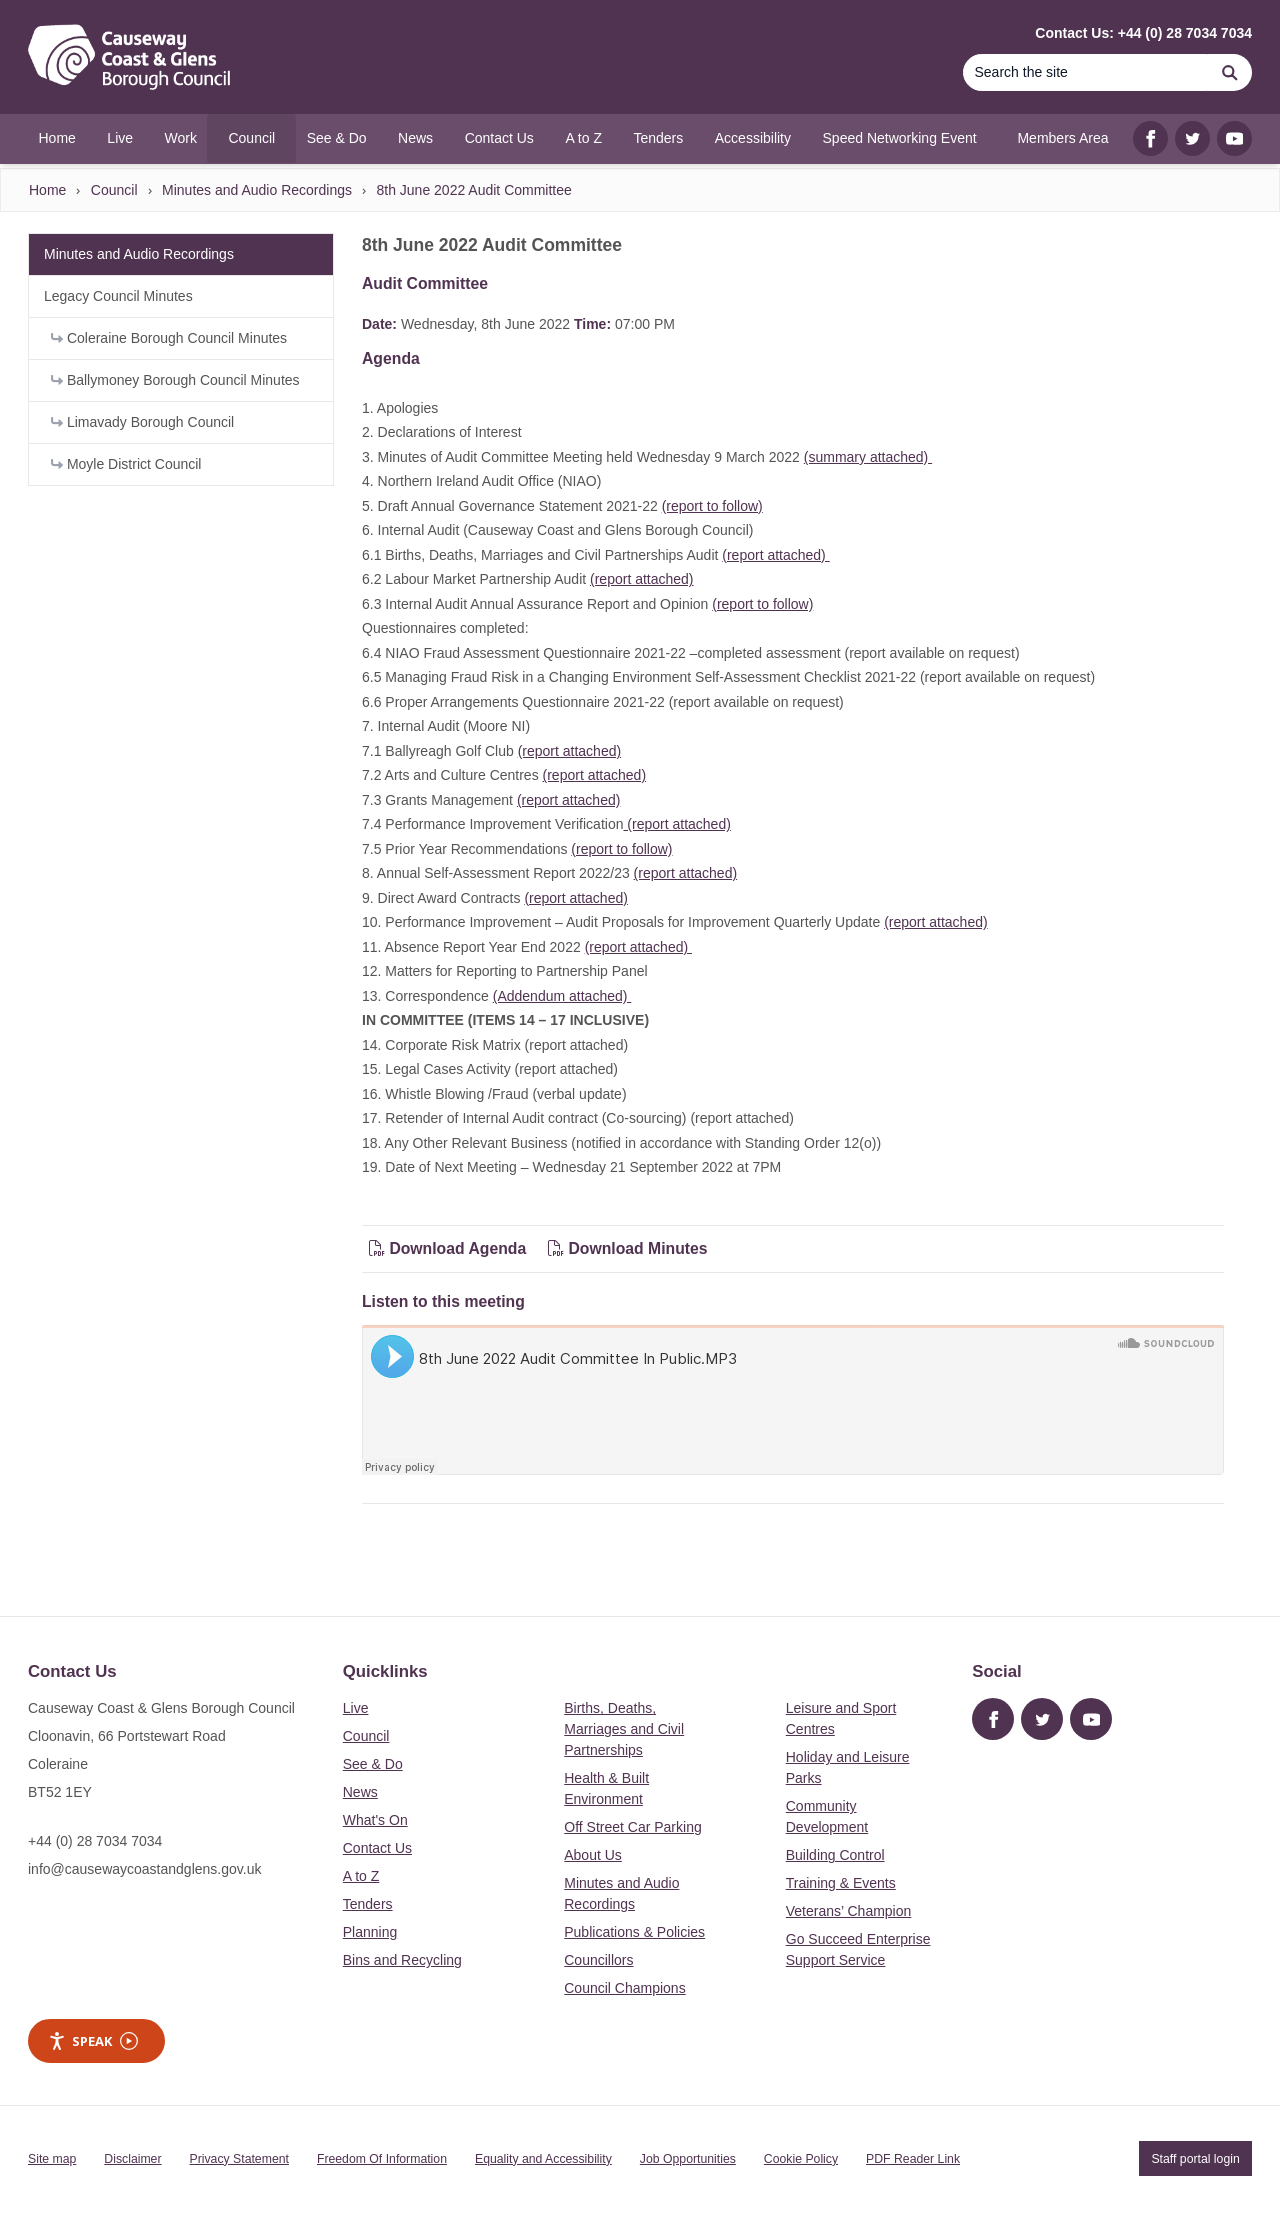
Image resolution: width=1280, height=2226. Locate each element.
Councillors (598, 1960)
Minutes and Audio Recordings (257, 190)
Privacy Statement (239, 2159)
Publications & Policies (634, 1932)
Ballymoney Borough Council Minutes (175, 380)
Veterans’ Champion (849, 1911)
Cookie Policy (801, 2159)
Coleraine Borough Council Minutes (169, 338)
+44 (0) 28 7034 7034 (95, 1841)
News (360, 1792)
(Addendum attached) (562, 996)
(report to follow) (712, 506)
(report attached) (775, 555)
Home (47, 190)
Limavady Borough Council (142, 422)
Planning (370, 1932)
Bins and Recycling (402, 1960)
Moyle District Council (126, 464)
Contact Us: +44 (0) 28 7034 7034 (1143, 33)
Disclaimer (132, 2159)
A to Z (361, 1876)
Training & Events (841, 1883)
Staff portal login (1195, 2159)
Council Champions (624, 1988)
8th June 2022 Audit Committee (473, 190)
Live (356, 1708)
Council (114, 190)
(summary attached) (868, 457)
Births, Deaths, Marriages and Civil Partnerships (624, 1729)
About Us (593, 1855)
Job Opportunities (688, 2159)
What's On (375, 1820)
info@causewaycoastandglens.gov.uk (144, 1869)
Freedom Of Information (382, 2159)
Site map (52, 2159)
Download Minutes (628, 1248)
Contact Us (377, 1848)
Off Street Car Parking (632, 1827)
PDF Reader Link (913, 2159)
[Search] (1085, 72)
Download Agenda (450, 1248)
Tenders (368, 1904)
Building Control (835, 1855)
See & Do (373, 1764)
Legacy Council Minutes (118, 296)
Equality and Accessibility (543, 2159)
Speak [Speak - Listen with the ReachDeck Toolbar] (93, 2041)
